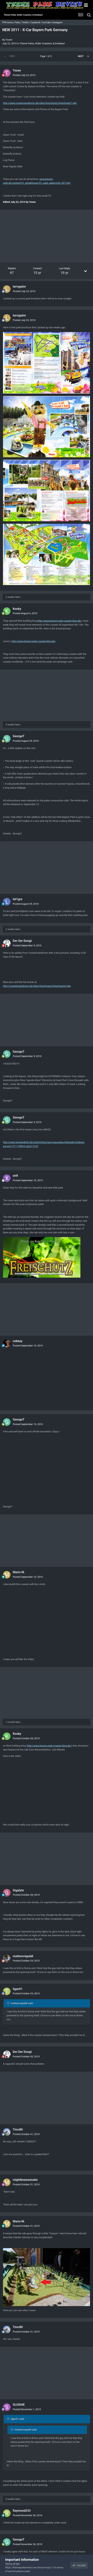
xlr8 (15, 1175)
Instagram (57, 22)
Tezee (9, 39)
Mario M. (19, 1572)
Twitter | (26, 22)
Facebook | (36, 22)
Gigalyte (18, 1890)
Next (81, 56)
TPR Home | (7, 22)
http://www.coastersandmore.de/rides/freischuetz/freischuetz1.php (40, 103)
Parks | (18, 22)
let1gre (17, 899)
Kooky (17, 609)
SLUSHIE (19, 2404)
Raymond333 (22, 2510)
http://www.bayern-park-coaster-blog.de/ (34, 641)
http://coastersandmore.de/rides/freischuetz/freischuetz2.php (37, 986)
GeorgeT (18, 736)
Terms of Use (12, 2563)
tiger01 (18, 1989)
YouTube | (47, 22)
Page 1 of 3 (46, 56)
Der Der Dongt (22, 941)
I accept (79, 2565)
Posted (24, 75)
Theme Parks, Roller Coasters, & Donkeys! (42, 43)
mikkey (18, 1341)
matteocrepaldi (23, 1956)
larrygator (19, 286)
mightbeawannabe (25, 2180)
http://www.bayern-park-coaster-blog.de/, (60, 620)
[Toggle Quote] (8, 2003)
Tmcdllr (18, 2129)
